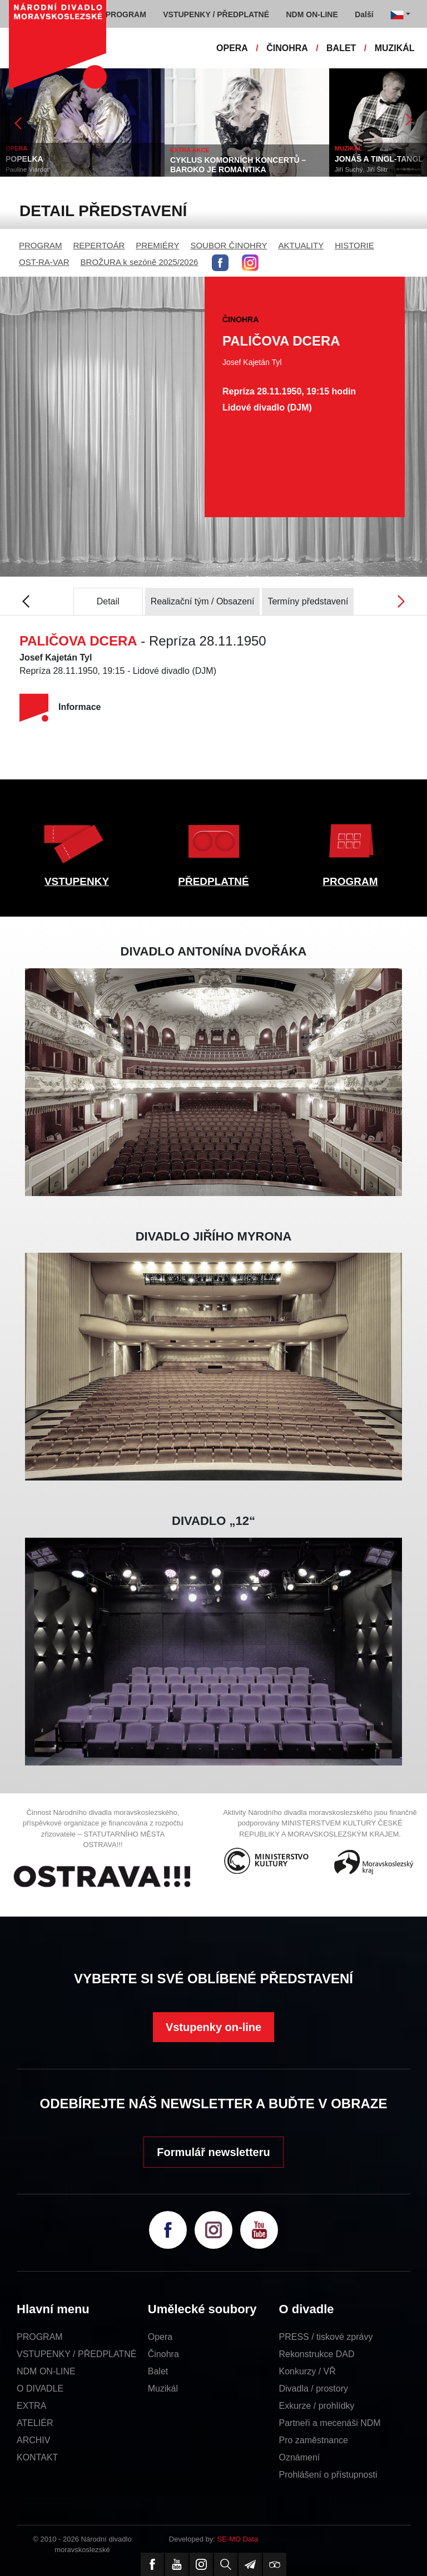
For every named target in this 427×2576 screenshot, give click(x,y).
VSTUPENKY (76, 881)
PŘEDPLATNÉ (213, 881)
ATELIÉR (35, 2423)
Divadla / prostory (314, 2388)
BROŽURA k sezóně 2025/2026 (139, 262)
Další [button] (364, 14)
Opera (160, 2337)
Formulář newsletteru (213, 2152)
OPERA (232, 48)
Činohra (163, 2354)
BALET (341, 48)
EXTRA (31, 2405)
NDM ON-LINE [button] (311, 14)
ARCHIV (33, 2440)
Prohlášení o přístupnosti (328, 2474)
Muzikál (163, 2388)
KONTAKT (37, 2457)
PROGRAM (40, 245)
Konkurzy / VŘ (307, 2371)
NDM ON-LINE (46, 2371)
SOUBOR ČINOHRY (228, 245)
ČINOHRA (287, 48)
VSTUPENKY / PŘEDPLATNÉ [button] (216, 14)
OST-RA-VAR (44, 262)
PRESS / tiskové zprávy (326, 2337)
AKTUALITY (301, 245)
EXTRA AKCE (190, 150)
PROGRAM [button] (126, 14)
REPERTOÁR (99, 245)
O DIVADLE (40, 2388)
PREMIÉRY (157, 245)
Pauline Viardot (27, 169)
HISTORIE (354, 245)
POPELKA (24, 158)
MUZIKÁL (395, 48)
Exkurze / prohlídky (317, 2405)
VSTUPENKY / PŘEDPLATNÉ (76, 2354)
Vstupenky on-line (213, 2027)
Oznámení (299, 2457)
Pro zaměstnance (314, 2440)
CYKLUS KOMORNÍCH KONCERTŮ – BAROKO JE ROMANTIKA (238, 165)
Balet (158, 2371)
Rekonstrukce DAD (317, 2354)
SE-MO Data (238, 2539)
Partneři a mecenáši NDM (330, 2423)
